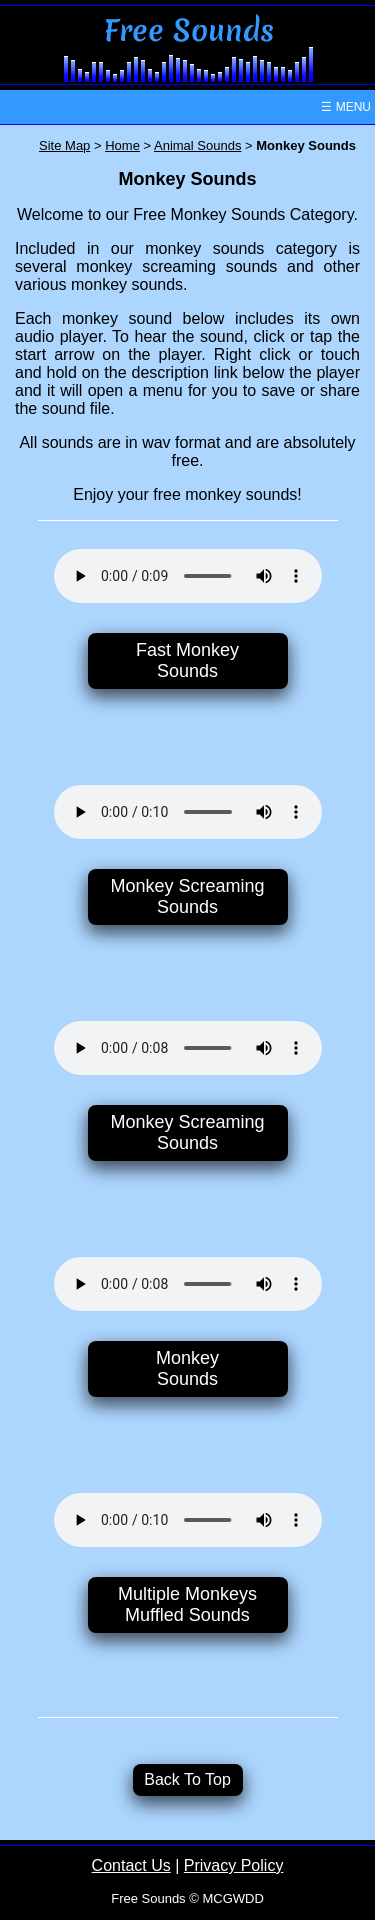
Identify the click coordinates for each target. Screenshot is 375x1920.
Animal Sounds (197, 145)
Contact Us (131, 1865)
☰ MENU (346, 107)
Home (122, 145)
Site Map (64, 145)
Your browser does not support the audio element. (188, 576)
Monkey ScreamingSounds (187, 896)
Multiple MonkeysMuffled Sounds (187, 1604)
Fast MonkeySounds (187, 660)
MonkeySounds (187, 1368)
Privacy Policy (234, 1865)
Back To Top (187, 1779)
